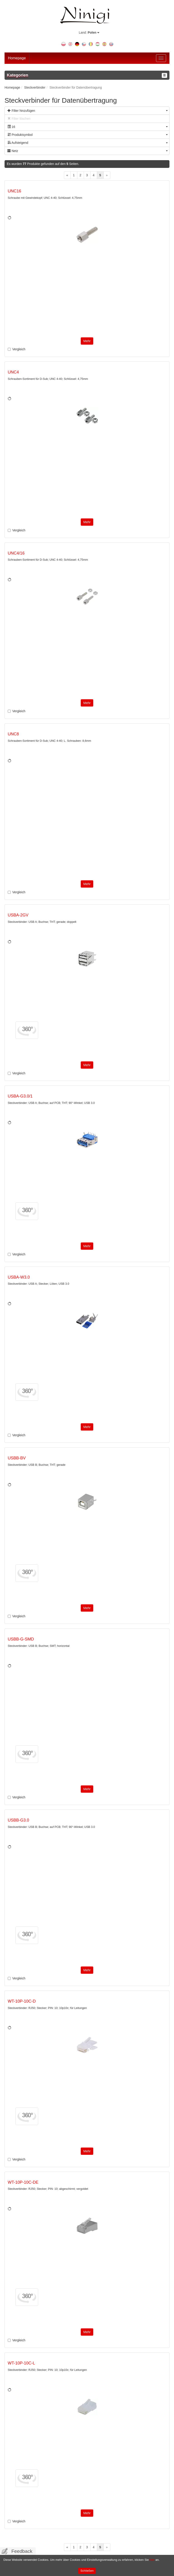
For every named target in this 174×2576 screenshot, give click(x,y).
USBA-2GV (18, 915)
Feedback (21, 2551)
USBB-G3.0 (18, 1820)
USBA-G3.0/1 (20, 1096)
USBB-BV (17, 1458)
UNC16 (14, 191)
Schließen (87, 2570)
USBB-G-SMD (21, 1639)
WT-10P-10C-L (21, 2363)
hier (152, 2559)
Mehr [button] (87, 341)
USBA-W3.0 (19, 1277)
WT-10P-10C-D (22, 2001)
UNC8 (13, 734)
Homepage (17, 58)
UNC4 (13, 372)
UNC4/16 (16, 553)
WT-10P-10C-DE (23, 2182)
